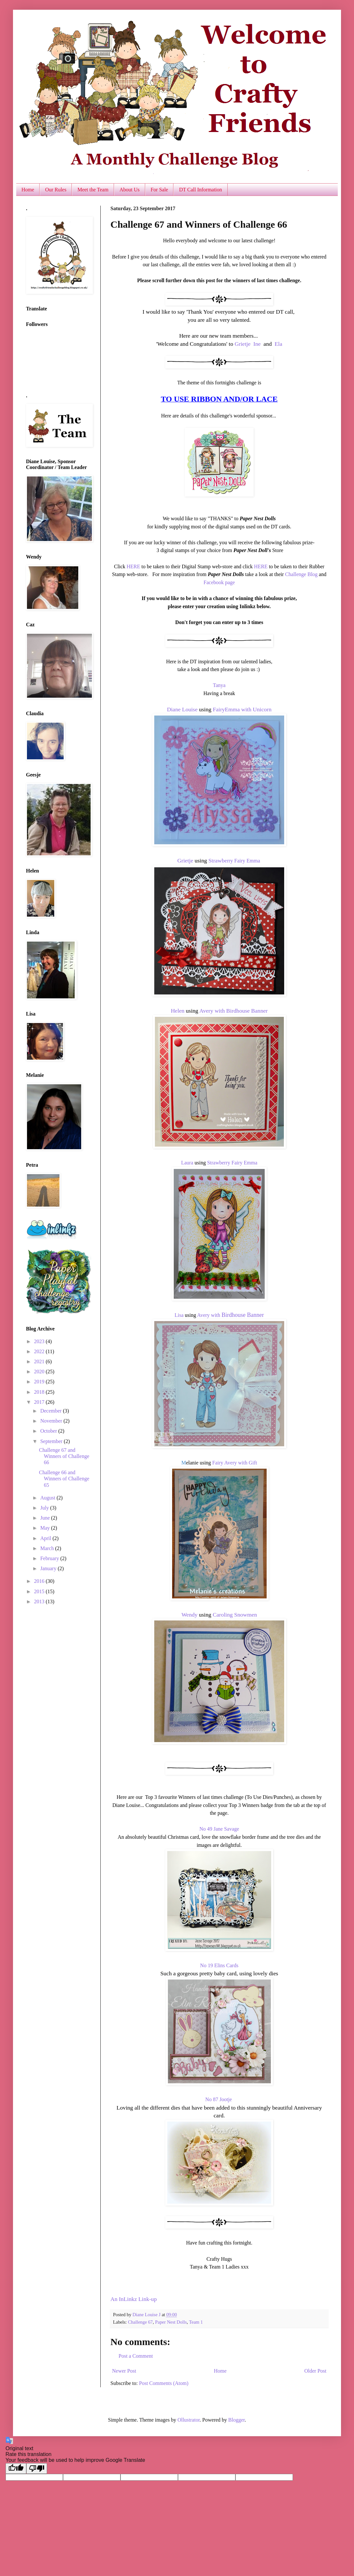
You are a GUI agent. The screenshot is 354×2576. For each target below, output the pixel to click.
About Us (130, 189)
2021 (40, 1361)
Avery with (212, 1010)
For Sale (159, 189)
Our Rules (55, 189)
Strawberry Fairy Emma (232, 1162)
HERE (133, 566)
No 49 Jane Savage (219, 1829)
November (52, 1421)
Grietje (242, 344)
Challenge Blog (301, 574)
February (50, 1558)
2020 (40, 1371)
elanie (192, 1462)
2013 (40, 1601)
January (49, 1568)
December (51, 1411)
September (52, 1441)
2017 (40, 1402)
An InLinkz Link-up (133, 2299)
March (47, 1548)
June (45, 1518)
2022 (40, 1351)
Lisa (178, 1315)
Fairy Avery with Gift (234, 1462)
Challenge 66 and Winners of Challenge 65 (64, 1478)
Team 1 (196, 2322)
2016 (40, 1581)
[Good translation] (16, 2468)
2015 (40, 1591)
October (49, 1431)
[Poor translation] (36, 2468)
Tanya (219, 685)
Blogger (236, 2420)
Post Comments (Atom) (163, 2383)
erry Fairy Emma (242, 860)
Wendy (189, 1614)
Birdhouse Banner (247, 1010)
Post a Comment (136, 2356)
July (45, 1508)
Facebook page (219, 582)
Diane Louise (182, 709)
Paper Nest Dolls (171, 2322)
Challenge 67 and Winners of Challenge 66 (64, 1456)
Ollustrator (188, 2420)
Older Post (315, 2371)
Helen (177, 1010)
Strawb (217, 860)
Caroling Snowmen (235, 1614)
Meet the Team (92, 189)
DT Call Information (200, 189)
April (46, 1538)
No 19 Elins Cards (219, 1965)
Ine (256, 344)
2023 (40, 1341)
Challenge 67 (140, 2322)
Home (27, 189)
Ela (278, 344)
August (48, 1497)
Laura (187, 1162)
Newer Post (124, 2371)
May (45, 1528)
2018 (40, 1392)
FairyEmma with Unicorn (242, 709)
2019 (40, 1381)
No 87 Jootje (219, 2099)
